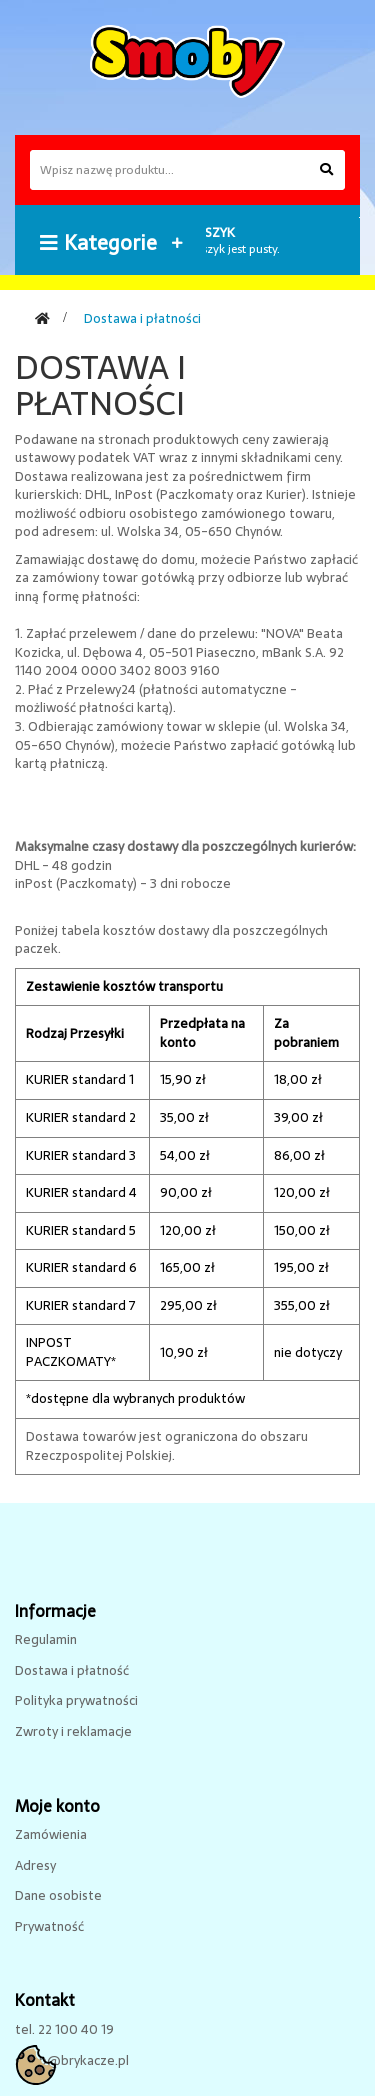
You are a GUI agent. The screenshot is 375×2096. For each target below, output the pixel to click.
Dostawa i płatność (72, 1670)
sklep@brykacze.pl (72, 2060)
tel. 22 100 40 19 (64, 2029)
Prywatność (49, 1926)
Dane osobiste (58, 1895)
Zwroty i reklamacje (73, 1731)
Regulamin (46, 1639)
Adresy (35, 1865)
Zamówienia (51, 1834)
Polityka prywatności (76, 1700)
